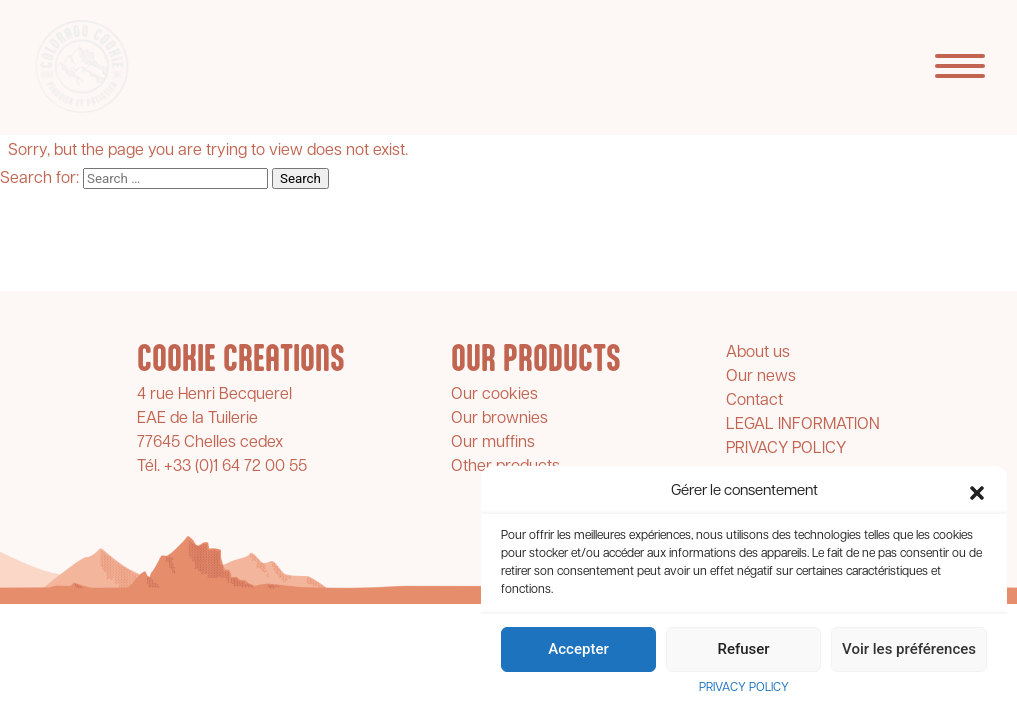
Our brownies (499, 419)
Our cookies (494, 395)
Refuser (743, 649)
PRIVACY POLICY (744, 688)
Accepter (578, 649)
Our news (761, 377)
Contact (754, 401)
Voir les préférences (909, 649)
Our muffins (493, 443)
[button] (977, 493)
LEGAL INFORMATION (803, 425)
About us (758, 353)
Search (300, 178)
